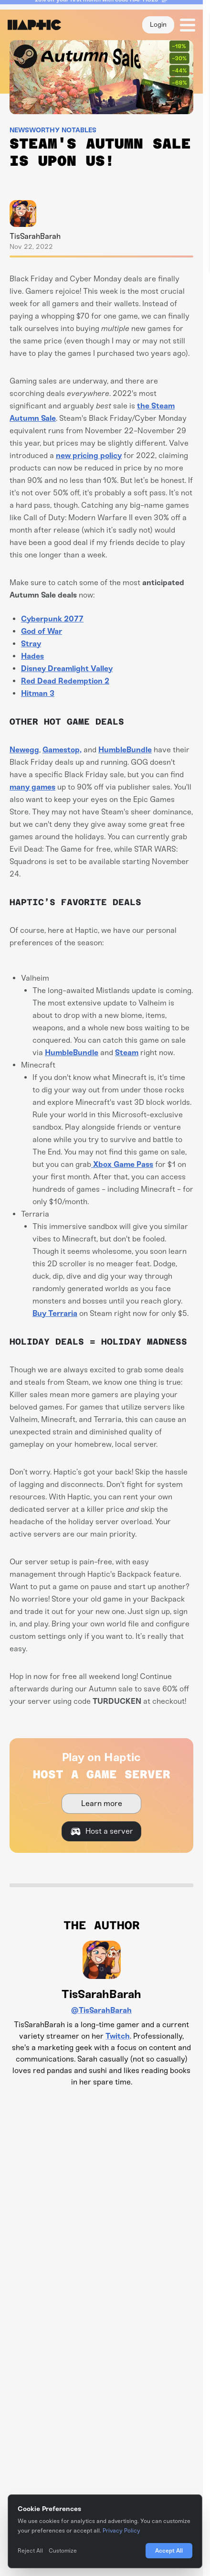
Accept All (169, 2550)
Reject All (30, 2550)
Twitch (117, 2036)
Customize (63, 2550)
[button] (184, 25)
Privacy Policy (121, 2530)
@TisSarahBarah (101, 2010)
